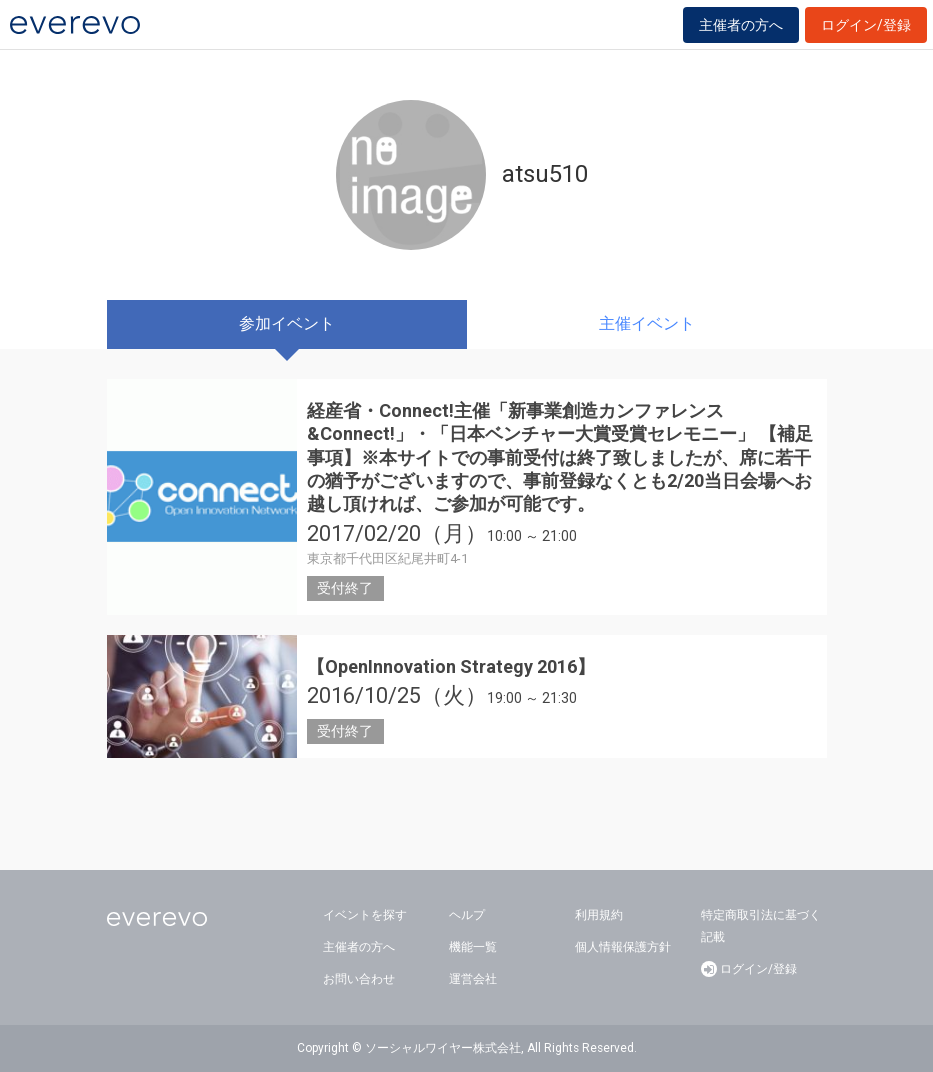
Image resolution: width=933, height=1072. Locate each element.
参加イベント (287, 323)
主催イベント (647, 323)
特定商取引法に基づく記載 (761, 926)
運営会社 (473, 979)
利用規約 (599, 915)
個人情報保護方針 (623, 947)
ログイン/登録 (866, 25)
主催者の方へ (741, 25)
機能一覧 (473, 947)
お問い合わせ (359, 979)
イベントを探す (365, 915)
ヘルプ (467, 915)
